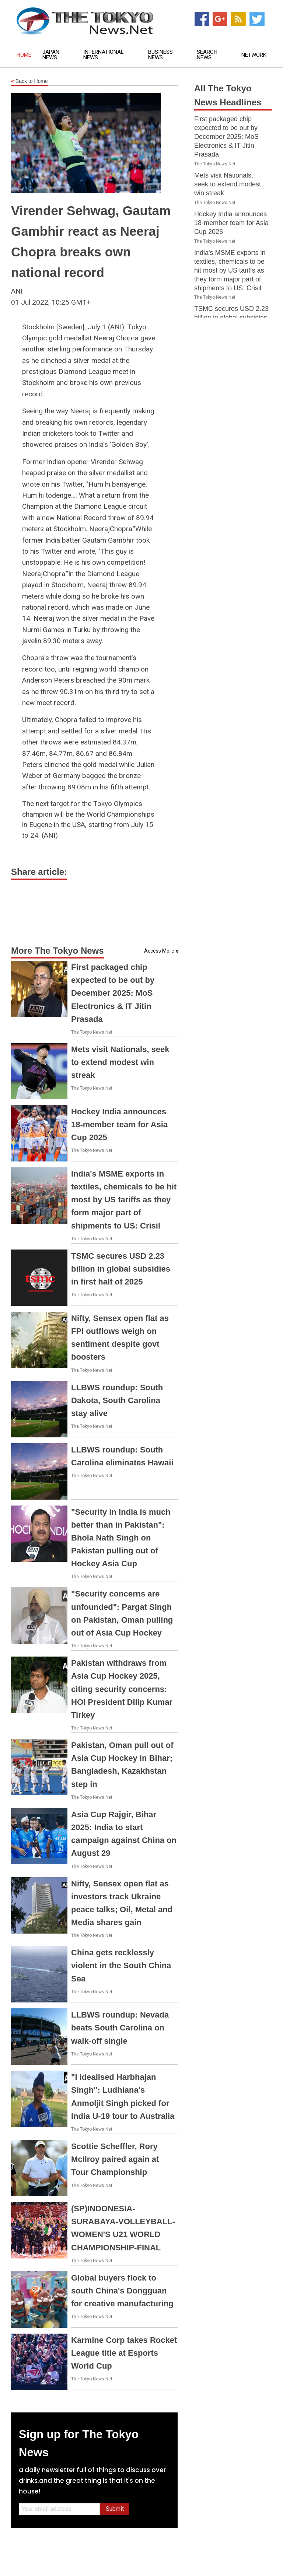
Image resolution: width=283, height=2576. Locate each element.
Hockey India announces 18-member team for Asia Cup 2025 (119, 1124)
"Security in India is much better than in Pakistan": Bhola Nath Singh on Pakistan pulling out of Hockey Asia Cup (121, 1538)
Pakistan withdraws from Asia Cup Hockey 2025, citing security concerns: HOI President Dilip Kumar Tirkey (121, 1689)
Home (24, 55)
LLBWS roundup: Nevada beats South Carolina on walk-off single (120, 2027)
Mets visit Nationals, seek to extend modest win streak (120, 1062)
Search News (207, 54)
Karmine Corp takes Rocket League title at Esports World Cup (124, 2352)
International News (103, 54)
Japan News (50, 54)
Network (253, 55)
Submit (115, 2508)
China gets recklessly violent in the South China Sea (121, 1965)
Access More (159, 951)
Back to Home (29, 81)
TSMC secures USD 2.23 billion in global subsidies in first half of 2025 (120, 1268)
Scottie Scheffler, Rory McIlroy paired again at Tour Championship (115, 2159)
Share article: (39, 872)
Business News (160, 54)
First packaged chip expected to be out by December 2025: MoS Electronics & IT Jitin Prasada (112, 993)
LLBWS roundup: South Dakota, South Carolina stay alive (117, 1400)
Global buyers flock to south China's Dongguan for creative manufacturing (122, 2290)
